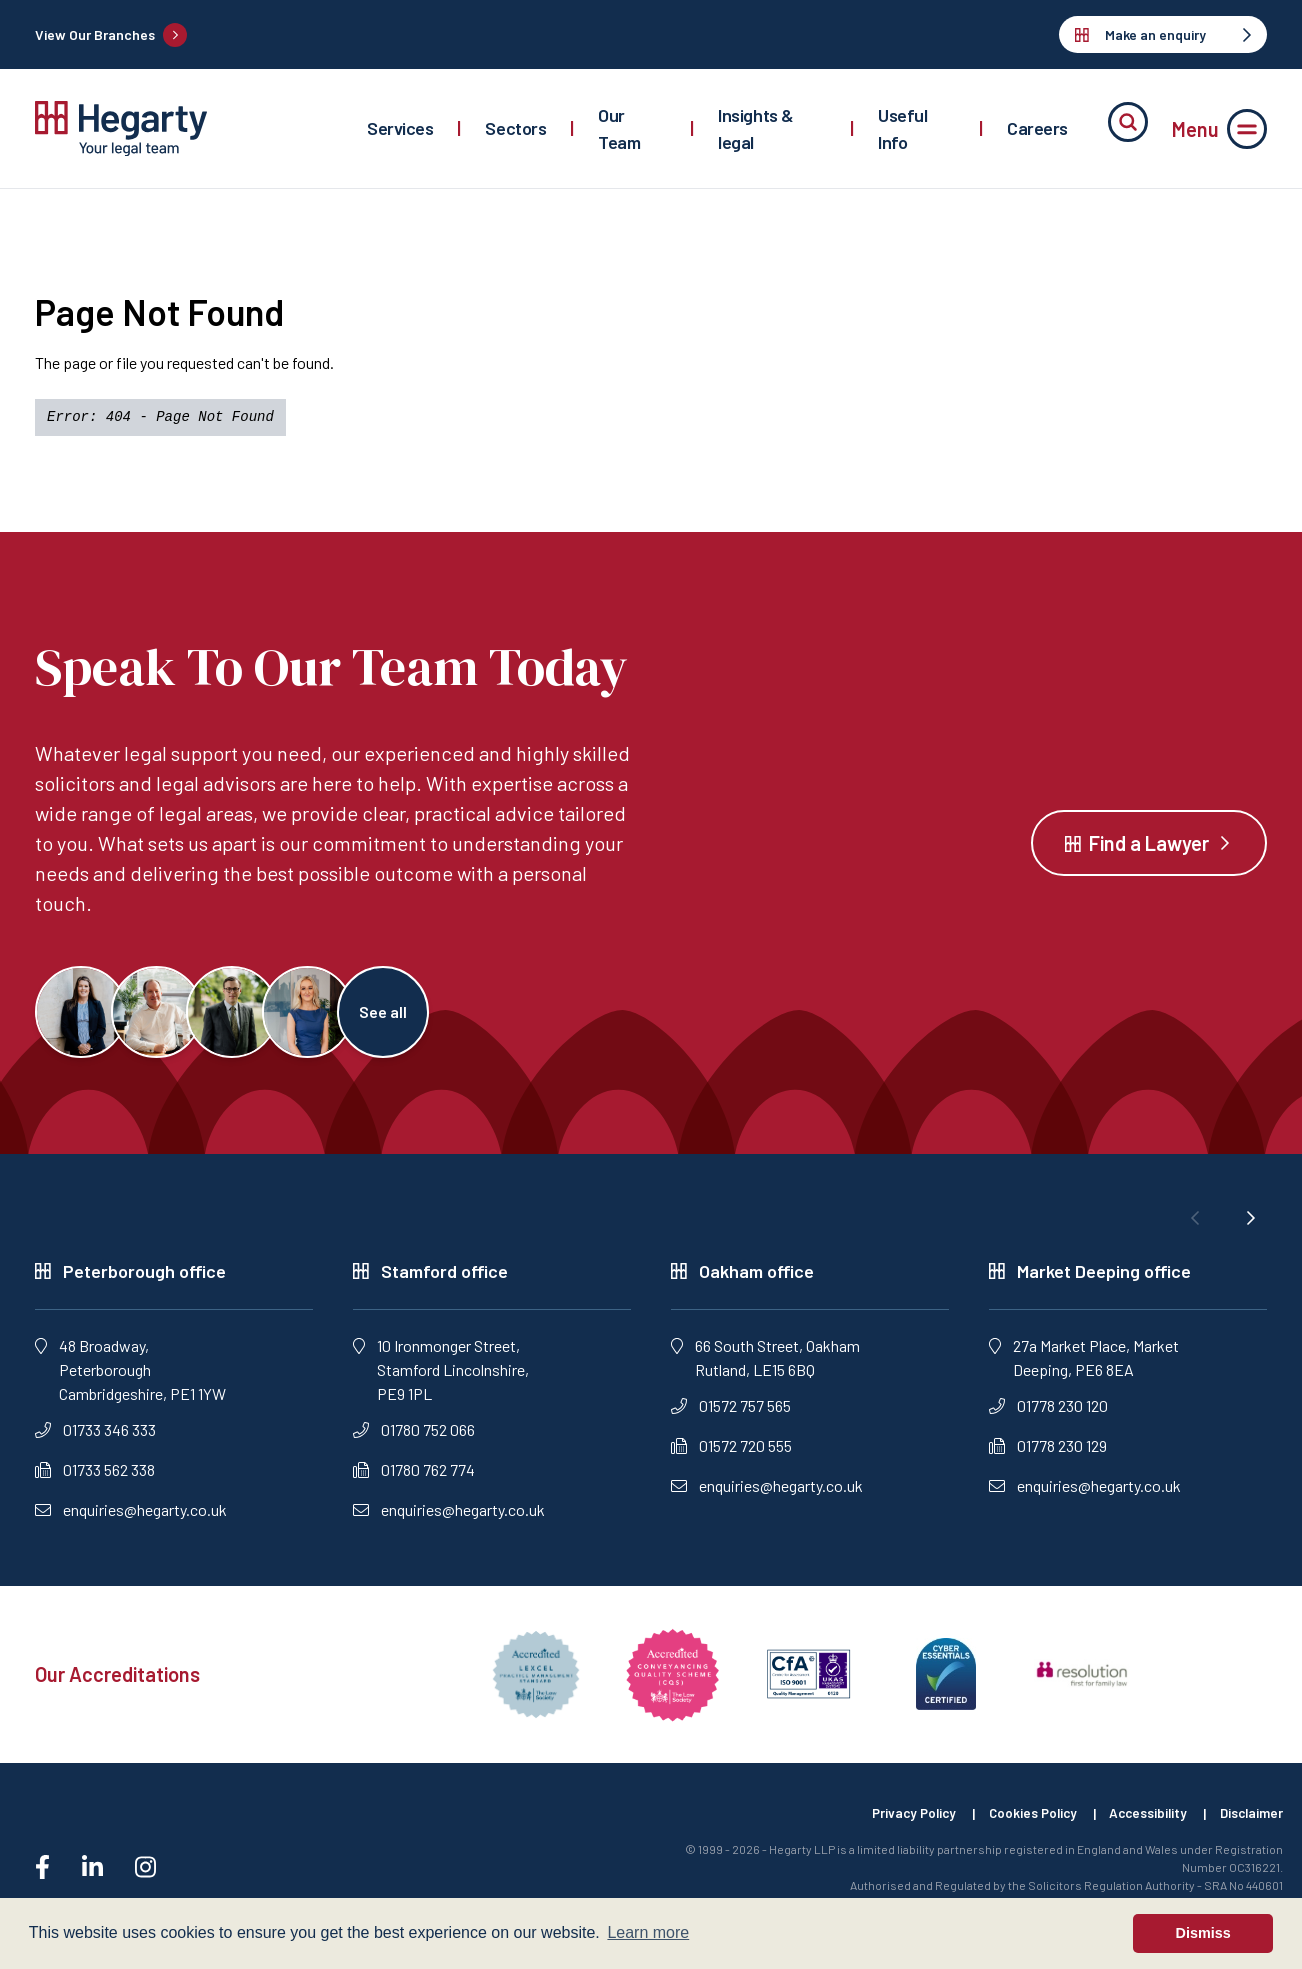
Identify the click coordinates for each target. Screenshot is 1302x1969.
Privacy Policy (894, 1821)
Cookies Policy (1020, 1821)
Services (400, 128)
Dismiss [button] (1203, 1933)
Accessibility (1141, 1821)
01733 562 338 (95, 1477)
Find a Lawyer (1149, 847)
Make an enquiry (1163, 34)
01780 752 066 (414, 1437)
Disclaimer (1250, 1821)
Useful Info (902, 128)
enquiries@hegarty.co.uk (131, 1517)
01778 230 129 (1048, 1453)
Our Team (619, 128)
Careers (1037, 128)
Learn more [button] (648, 1932)
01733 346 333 (95, 1437)
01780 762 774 (414, 1477)
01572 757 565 (731, 1413)
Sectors (515, 128)
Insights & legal (756, 128)
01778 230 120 (1048, 1413)
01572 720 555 (731, 1453)
